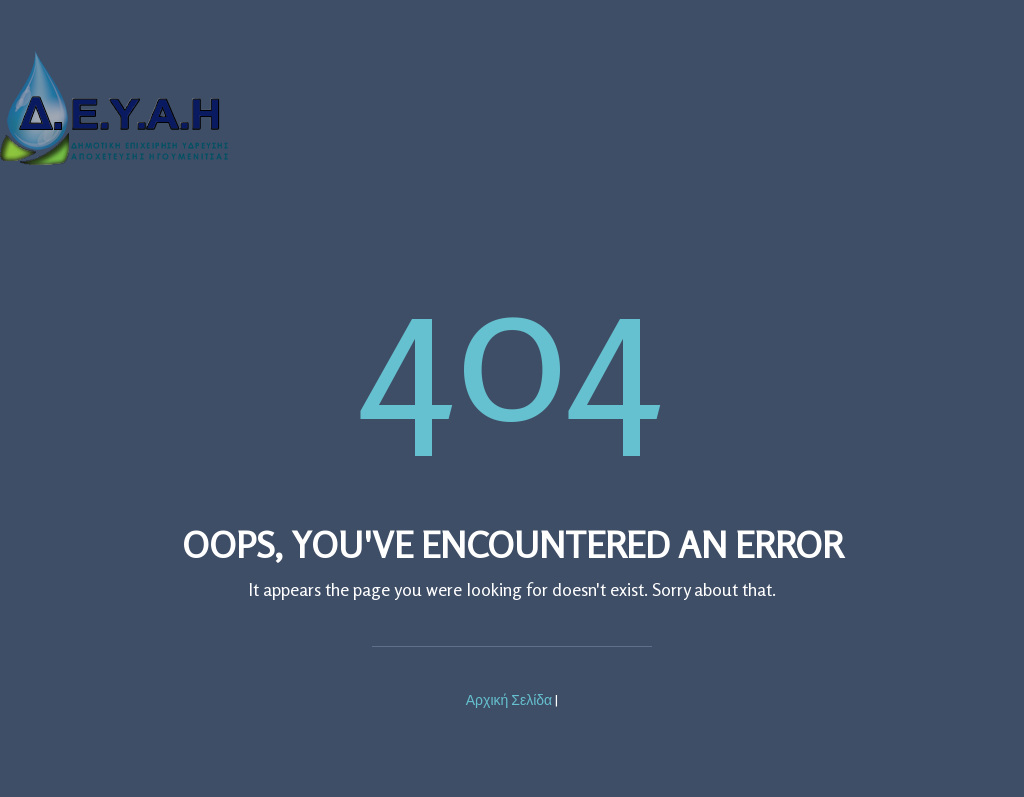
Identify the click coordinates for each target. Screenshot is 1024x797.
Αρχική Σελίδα (509, 699)
